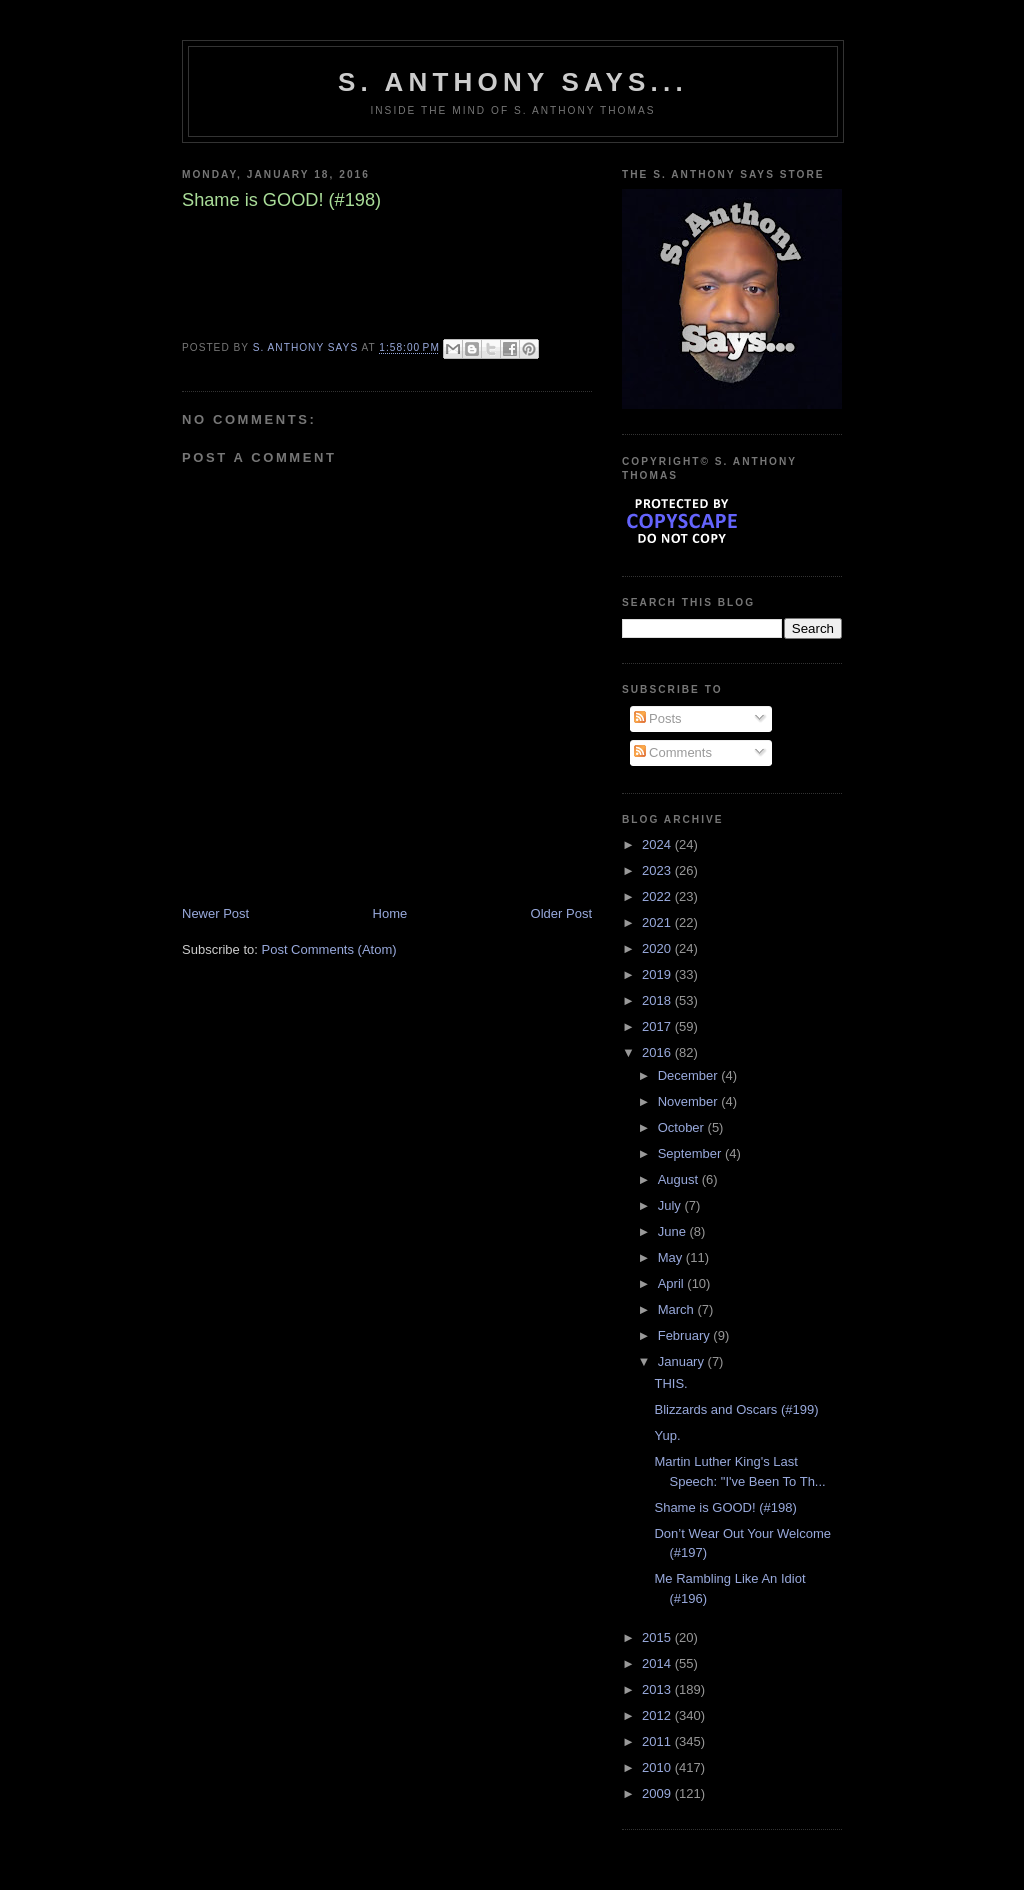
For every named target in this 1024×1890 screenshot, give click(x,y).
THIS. (670, 1383)
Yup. (667, 1435)
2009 (658, 1793)
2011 (658, 1741)
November (690, 1101)
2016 (658, 1052)
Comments (673, 752)
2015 (658, 1637)
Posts (658, 718)
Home (390, 913)
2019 (658, 974)
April (673, 1283)
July (671, 1205)
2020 (658, 948)
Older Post (561, 913)
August (680, 1179)
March (678, 1309)
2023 (658, 870)
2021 (658, 922)
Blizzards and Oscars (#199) (736, 1409)
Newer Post (215, 913)
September (691, 1153)
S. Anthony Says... (513, 82)
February (686, 1335)
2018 (658, 1000)
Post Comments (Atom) (329, 949)
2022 (658, 896)
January (683, 1361)
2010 (658, 1767)
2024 (658, 844)
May (672, 1257)
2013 (658, 1689)
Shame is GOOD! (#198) (725, 1507)
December (690, 1075)
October (683, 1127)
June (674, 1231)
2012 (658, 1715)
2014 (658, 1663)
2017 (658, 1026)
